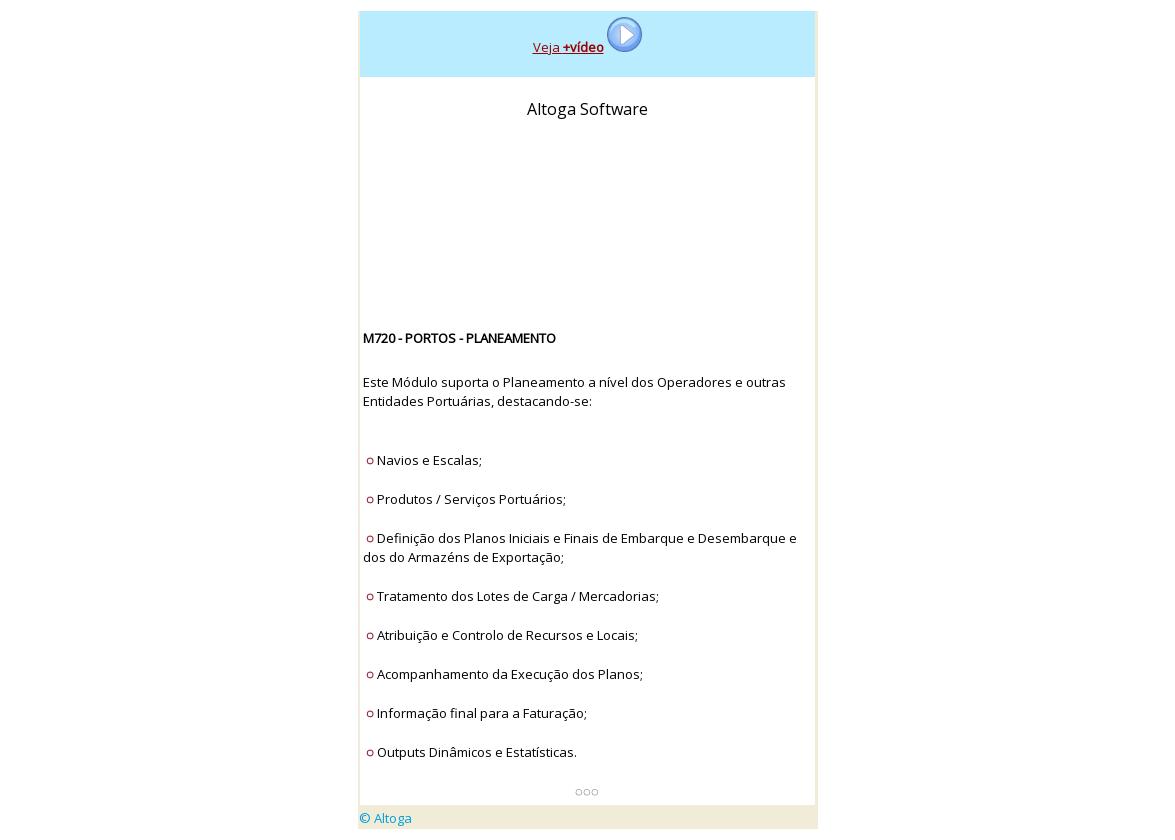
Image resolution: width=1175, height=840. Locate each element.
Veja (568, 47)
